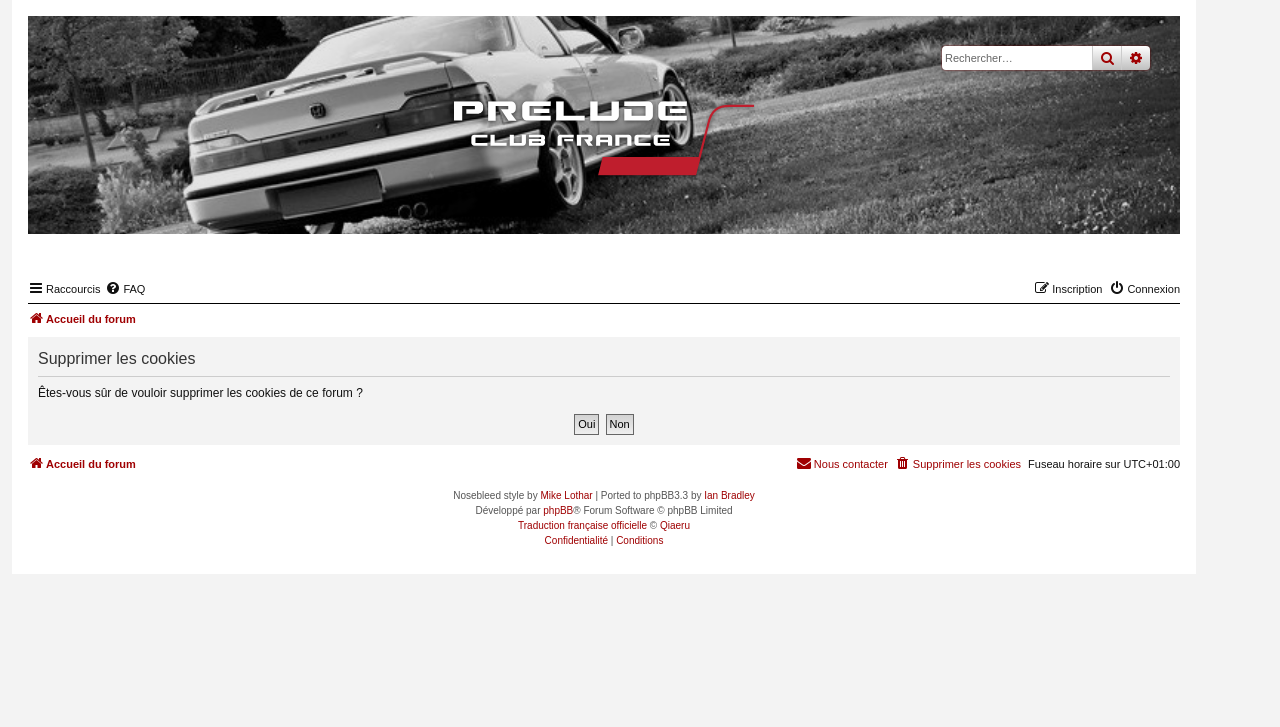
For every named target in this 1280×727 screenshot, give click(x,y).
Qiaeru (675, 525)
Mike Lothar (566, 495)
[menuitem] (125, 289)
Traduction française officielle (582, 525)
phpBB (558, 510)
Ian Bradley (729, 495)
